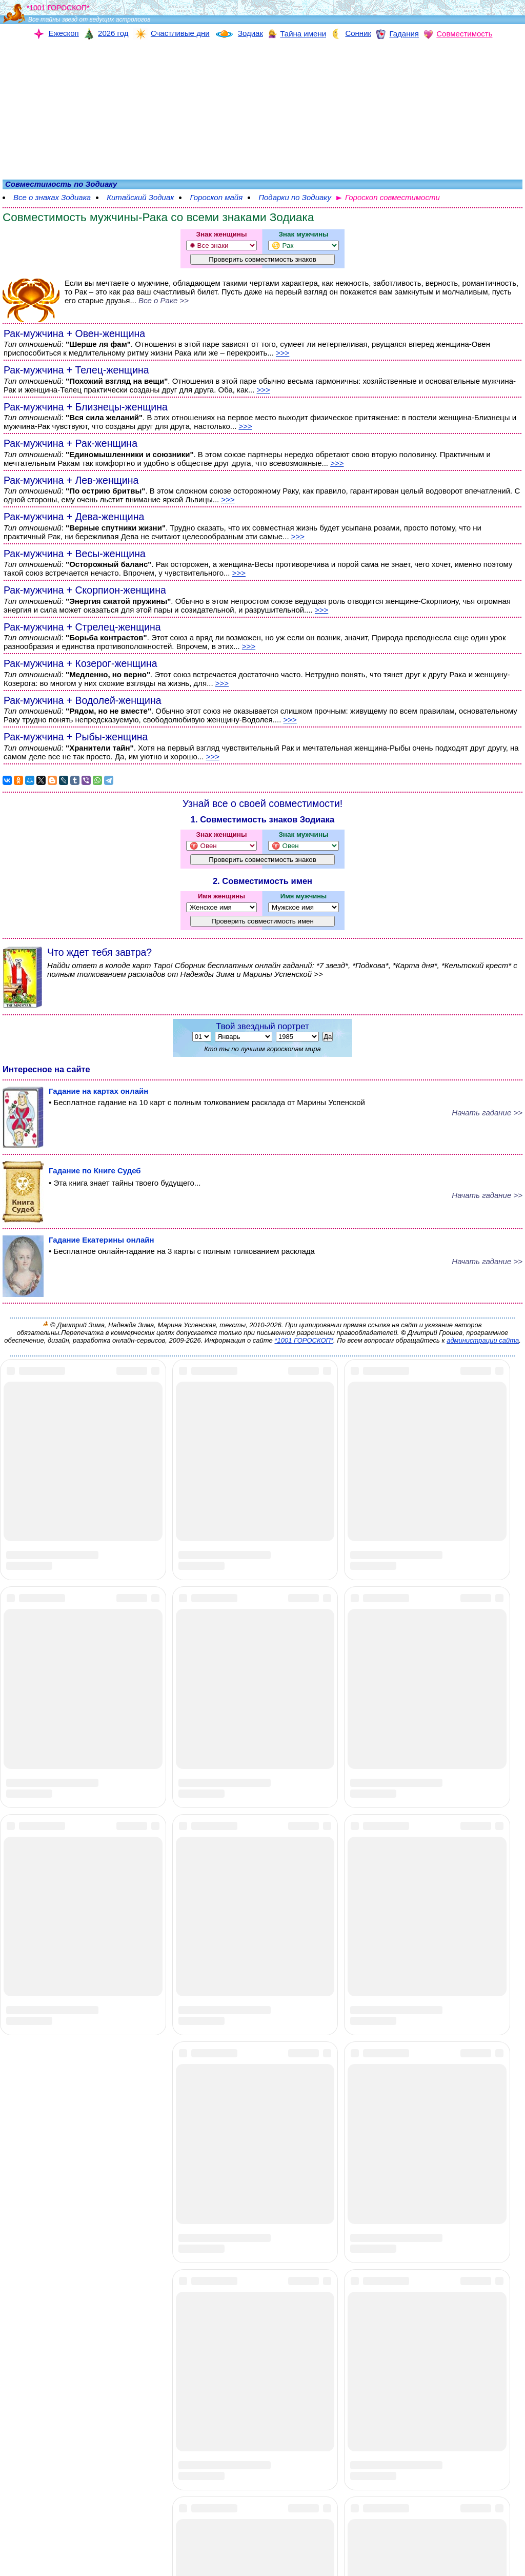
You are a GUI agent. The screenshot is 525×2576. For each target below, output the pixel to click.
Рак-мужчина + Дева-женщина (74, 516)
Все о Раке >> (163, 300)
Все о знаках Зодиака (52, 197)
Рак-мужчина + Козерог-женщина (80, 663)
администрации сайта (483, 1340)
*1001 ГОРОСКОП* (303, 1340)
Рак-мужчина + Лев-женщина (71, 480)
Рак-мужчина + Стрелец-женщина (82, 627)
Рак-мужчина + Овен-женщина (74, 333)
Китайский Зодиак (140, 197)
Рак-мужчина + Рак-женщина (70, 443)
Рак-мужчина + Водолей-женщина (82, 700)
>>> (282, 352)
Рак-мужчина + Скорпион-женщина (85, 590)
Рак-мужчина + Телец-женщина (76, 370)
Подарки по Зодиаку (294, 197)
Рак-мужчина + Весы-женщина (75, 553)
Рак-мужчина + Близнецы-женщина (86, 406)
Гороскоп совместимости (392, 197)
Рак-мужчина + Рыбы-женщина (76, 736)
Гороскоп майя (216, 197)
